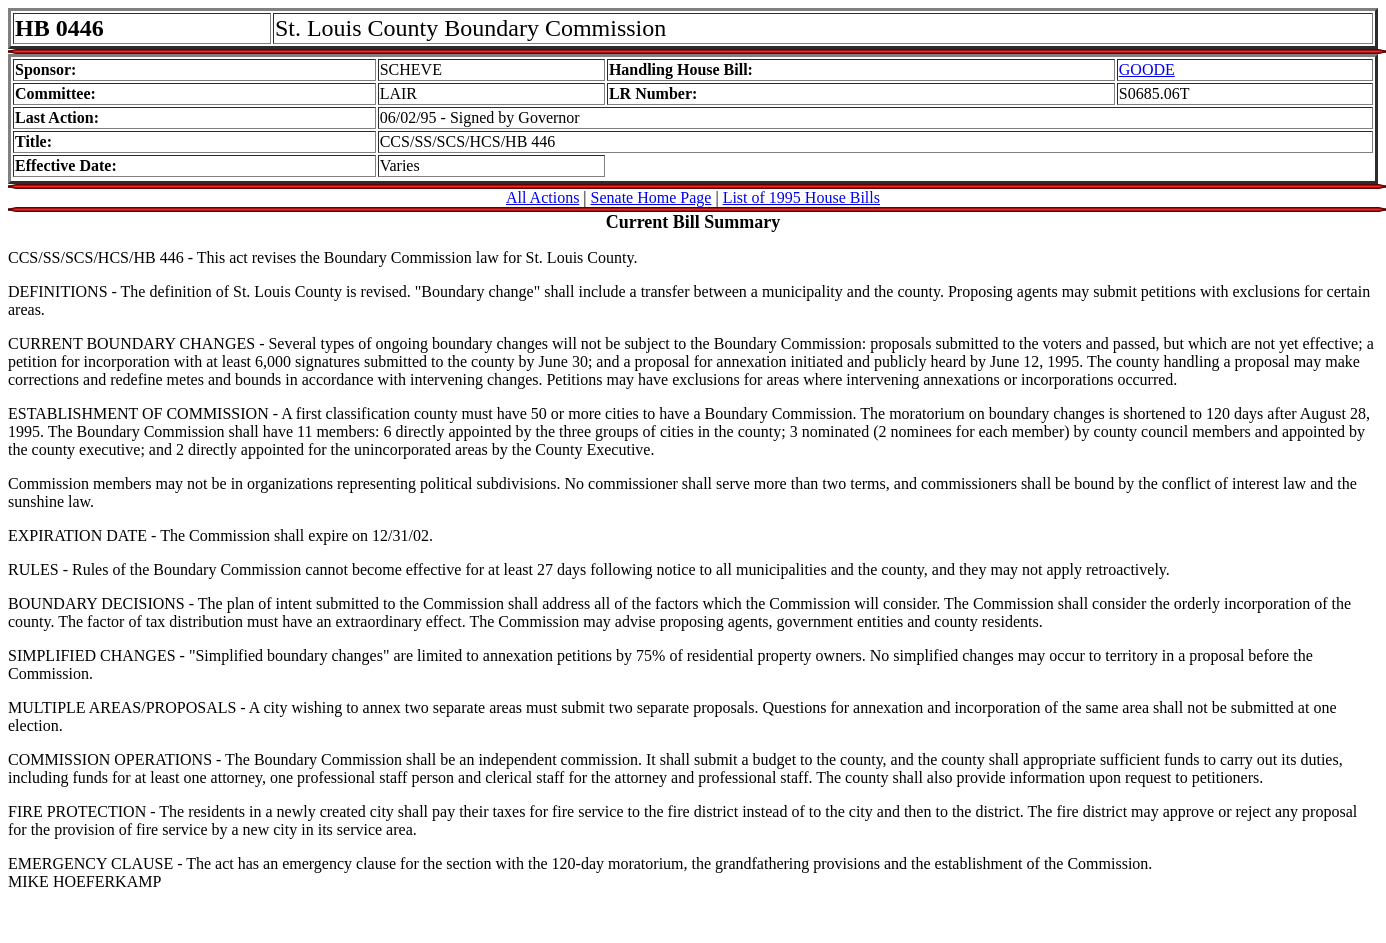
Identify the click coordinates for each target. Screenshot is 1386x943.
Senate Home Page (651, 197)
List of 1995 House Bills (801, 197)
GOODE (1147, 69)
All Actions (542, 197)
